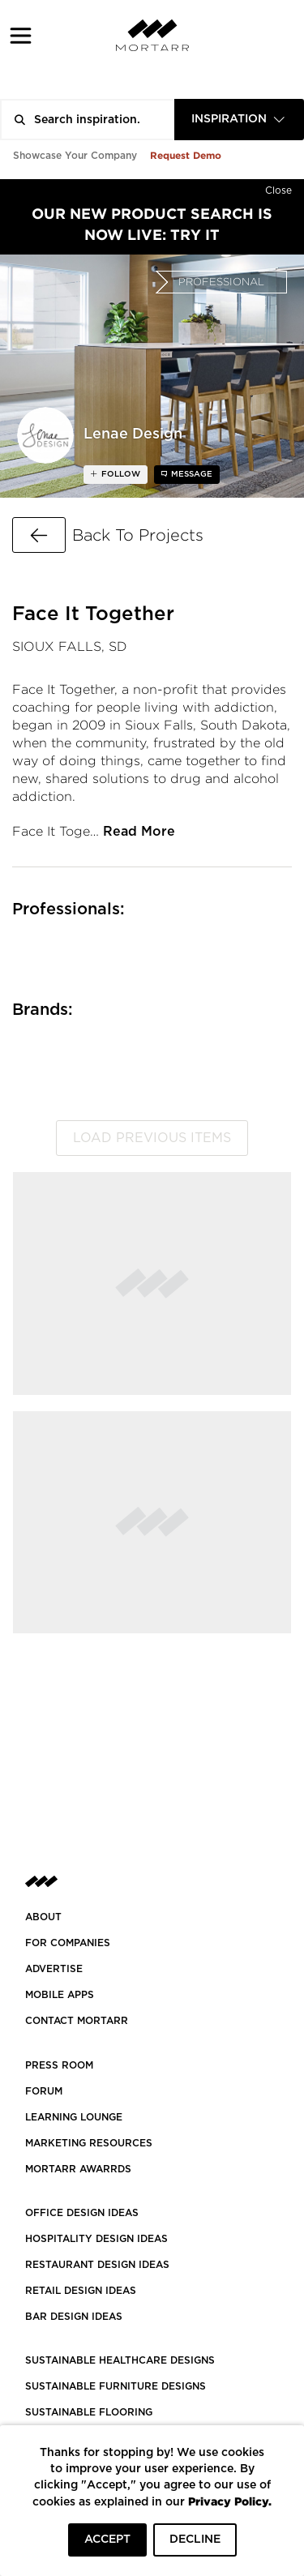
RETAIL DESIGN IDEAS (80, 2291)
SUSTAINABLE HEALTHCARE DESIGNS (120, 2360)
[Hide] (278, 187)
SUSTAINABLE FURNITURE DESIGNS (115, 2386)
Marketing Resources (88, 2143)
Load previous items (152, 1138)
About (43, 1917)
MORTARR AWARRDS (78, 2169)
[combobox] (239, 119)
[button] (20, 35)
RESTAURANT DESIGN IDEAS (97, 2265)
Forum (43, 2091)
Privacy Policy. (230, 2501)
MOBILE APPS (59, 1995)
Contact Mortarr (76, 2021)
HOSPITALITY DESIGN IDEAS (96, 2239)
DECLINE (195, 2539)
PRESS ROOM (59, 2065)
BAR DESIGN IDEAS (73, 2316)
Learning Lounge (73, 2117)
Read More (139, 831)
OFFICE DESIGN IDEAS (82, 2213)
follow (119, 474)
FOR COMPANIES (67, 1943)
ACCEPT (107, 2539)
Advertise (54, 1969)
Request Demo (185, 155)
